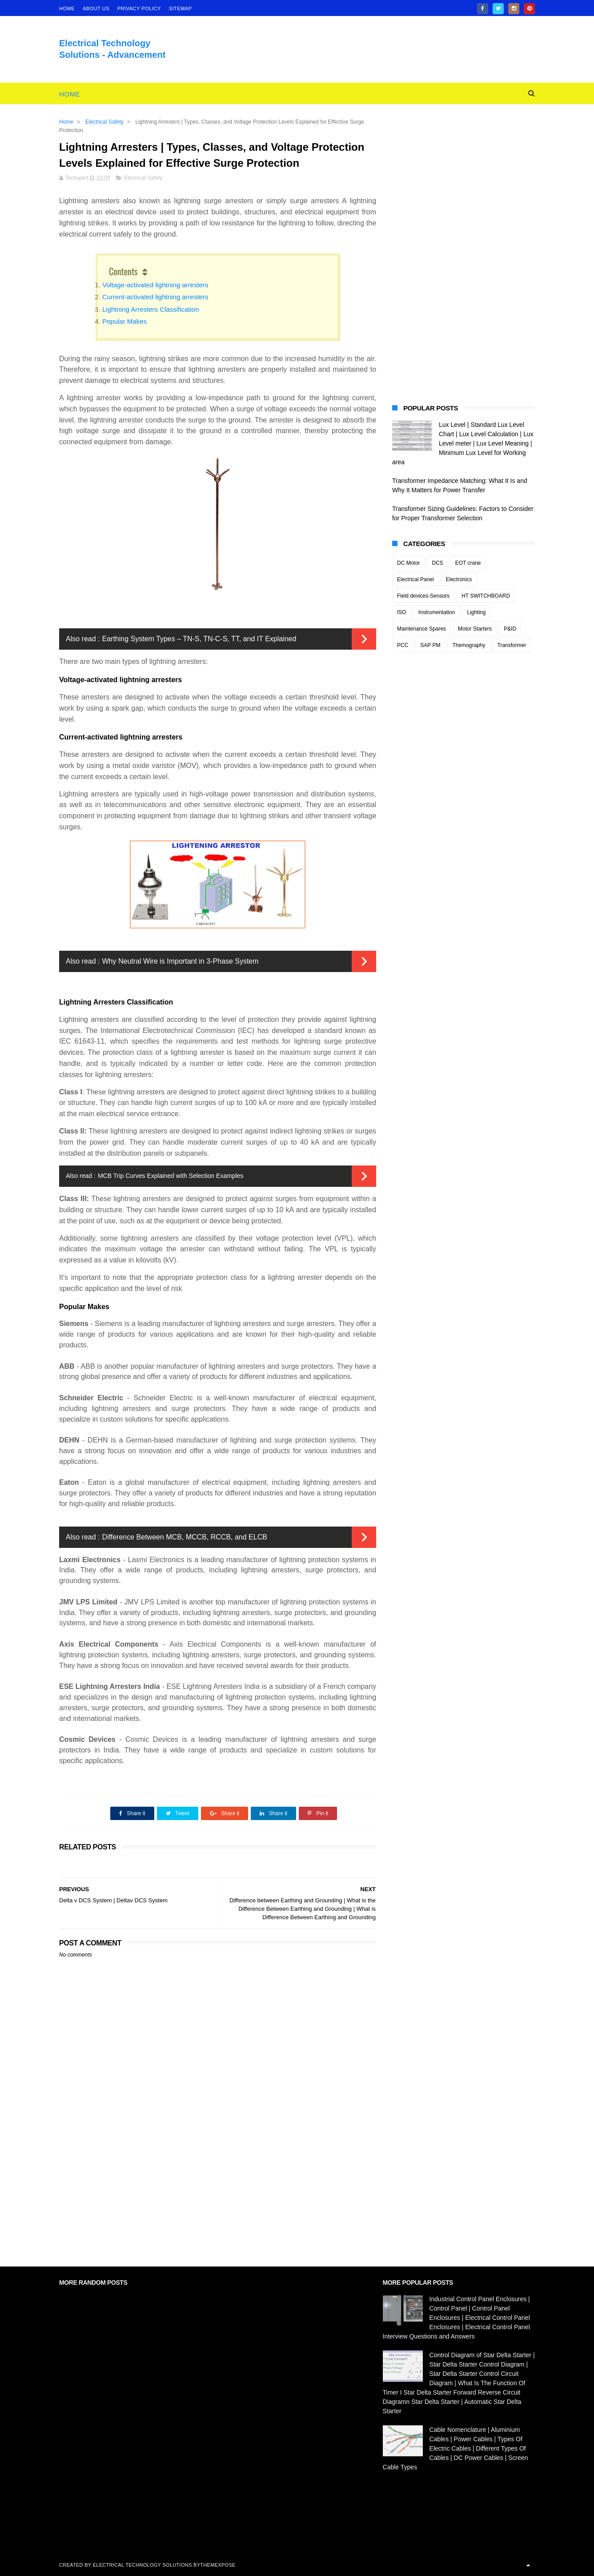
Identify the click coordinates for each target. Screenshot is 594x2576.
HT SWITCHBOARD (486, 596)
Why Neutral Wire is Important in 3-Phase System (180, 961)
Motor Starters (475, 629)
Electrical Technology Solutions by (147, 2565)
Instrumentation (436, 612)
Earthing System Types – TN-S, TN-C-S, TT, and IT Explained (199, 639)
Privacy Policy (139, 8)
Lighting (476, 612)
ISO (401, 612)
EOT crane (468, 563)
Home (69, 94)
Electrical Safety (104, 122)
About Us (96, 8)
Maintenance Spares (421, 629)
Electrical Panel (415, 579)
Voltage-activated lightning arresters (155, 285)
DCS (437, 563)
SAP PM (430, 645)
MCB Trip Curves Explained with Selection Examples (171, 1175)
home (67, 8)
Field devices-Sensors (423, 596)
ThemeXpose (217, 2565)
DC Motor (408, 563)
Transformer (512, 645)
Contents (123, 271)
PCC (402, 645)
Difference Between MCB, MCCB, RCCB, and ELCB (184, 1537)
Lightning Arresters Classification (150, 309)
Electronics (459, 579)
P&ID (510, 629)
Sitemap (180, 8)
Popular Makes (124, 321)
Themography (468, 645)
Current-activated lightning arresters (155, 297)
